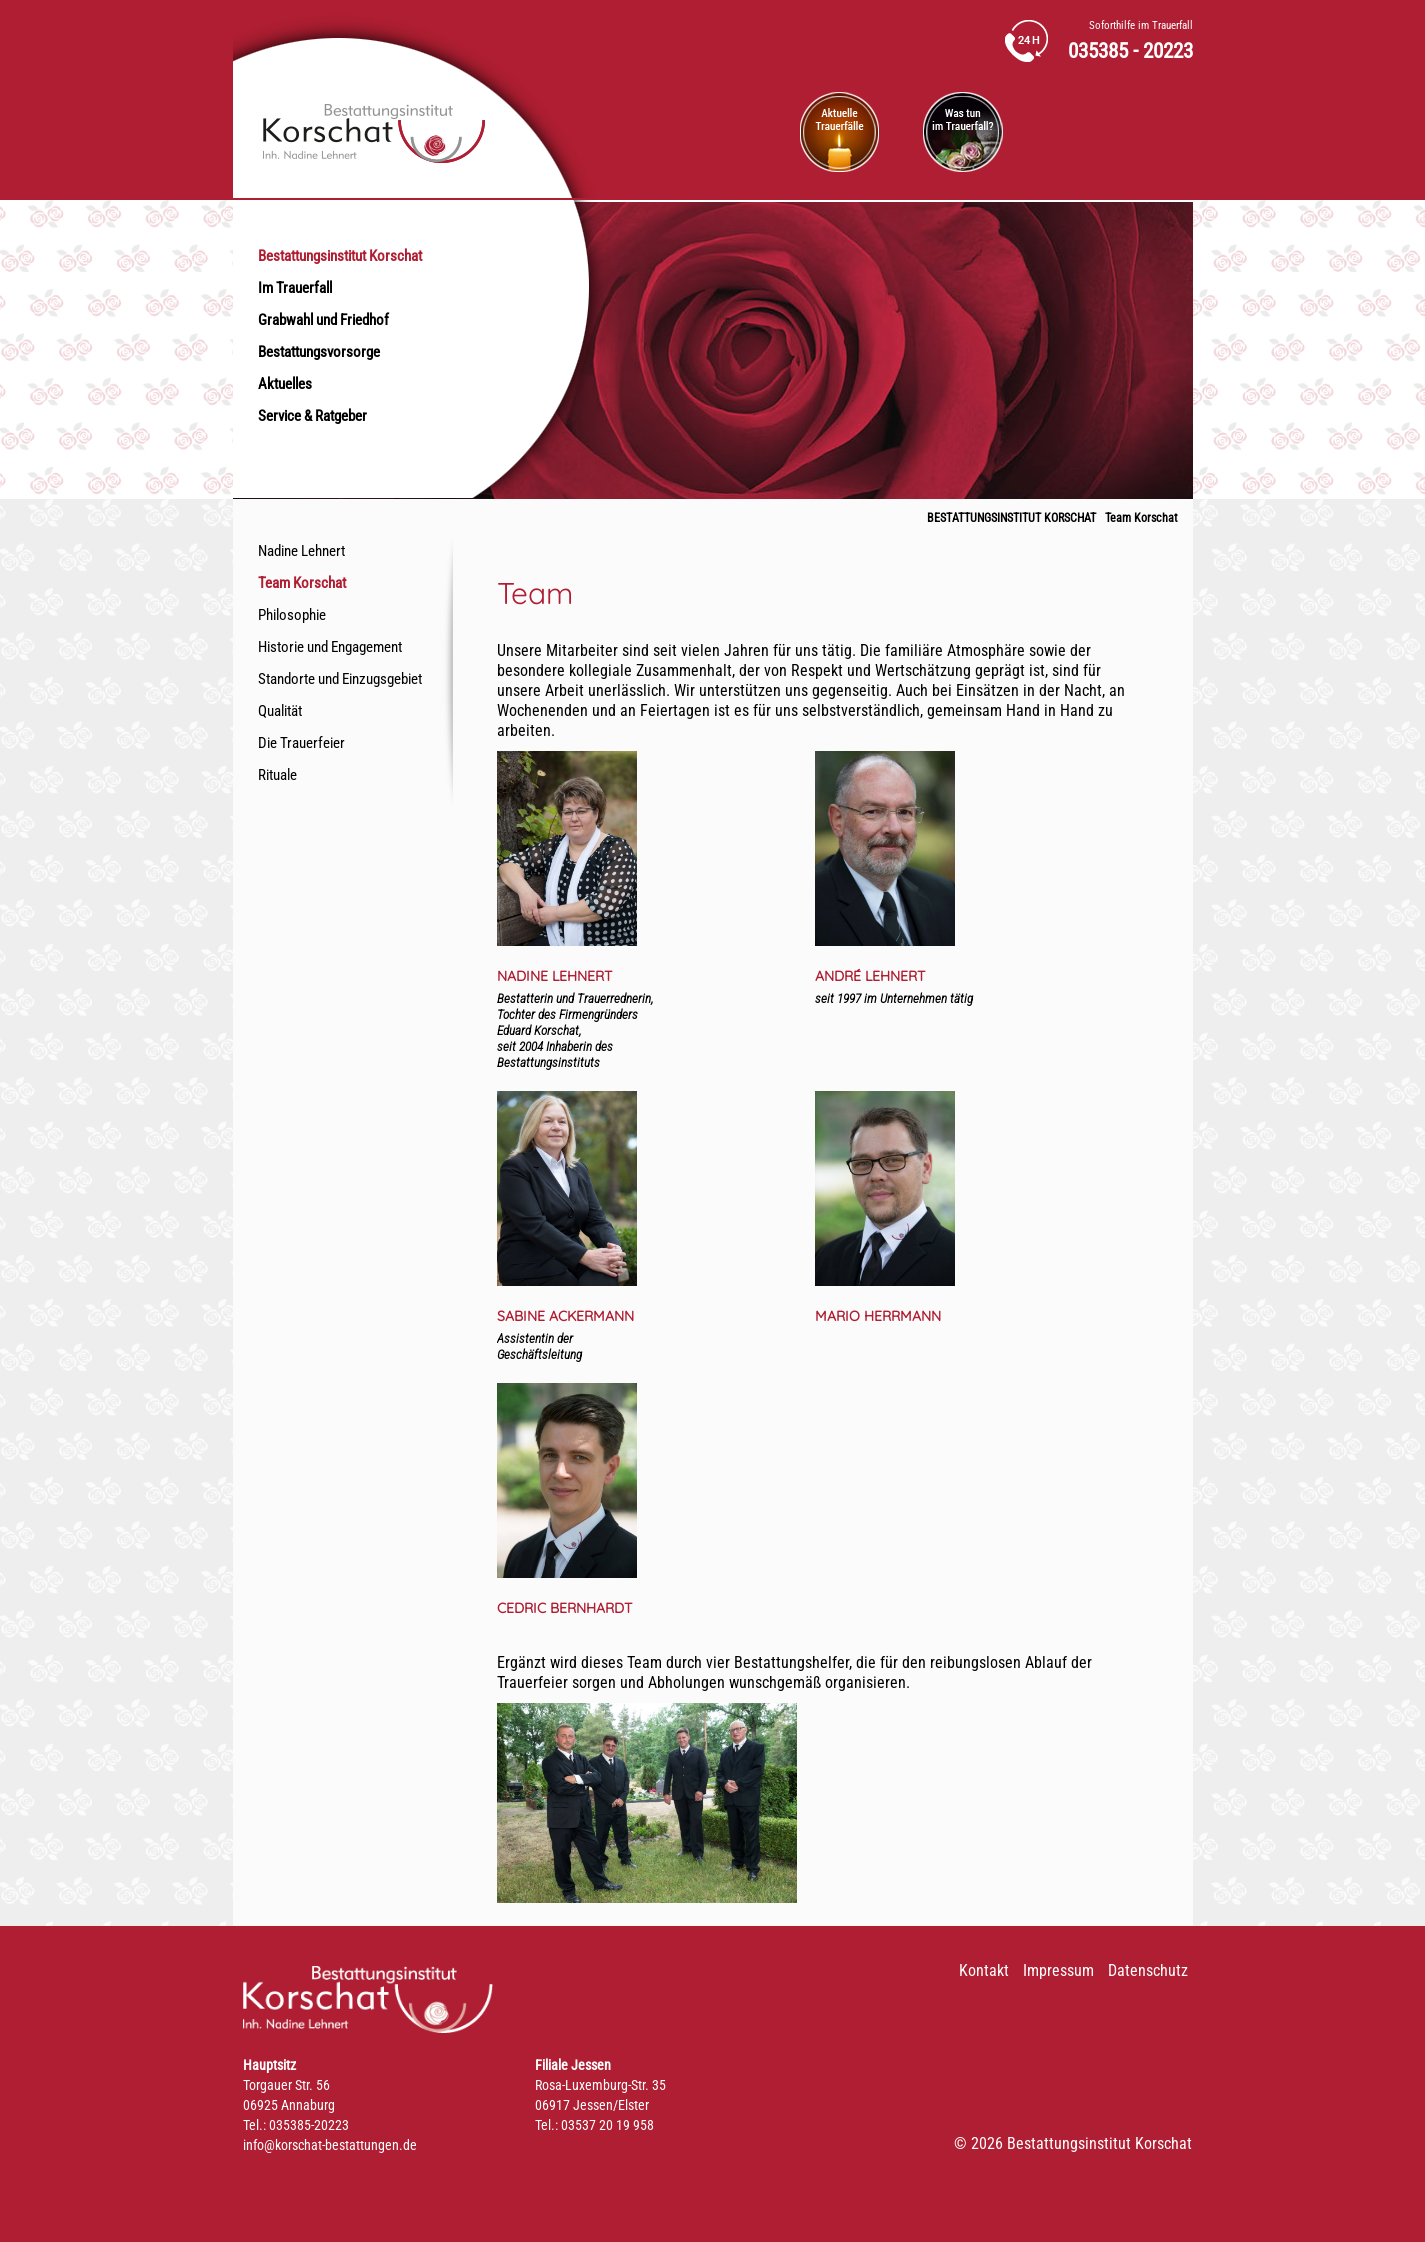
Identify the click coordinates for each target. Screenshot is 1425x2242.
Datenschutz (1148, 1970)
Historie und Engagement (330, 647)
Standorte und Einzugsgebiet (340, 679)
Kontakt (984, 1970)
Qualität (280, 711)
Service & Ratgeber (312, 416)
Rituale (277, 775)
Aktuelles (285, 384)
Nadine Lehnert (301, 551)
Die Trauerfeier (301, 743)
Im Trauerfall (295, 288)
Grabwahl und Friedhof (323, 320)
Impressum (1058, 1970)
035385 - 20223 (1130, 51)
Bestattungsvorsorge (319, 352)
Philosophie (292, 615)
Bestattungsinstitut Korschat (340, 256)
